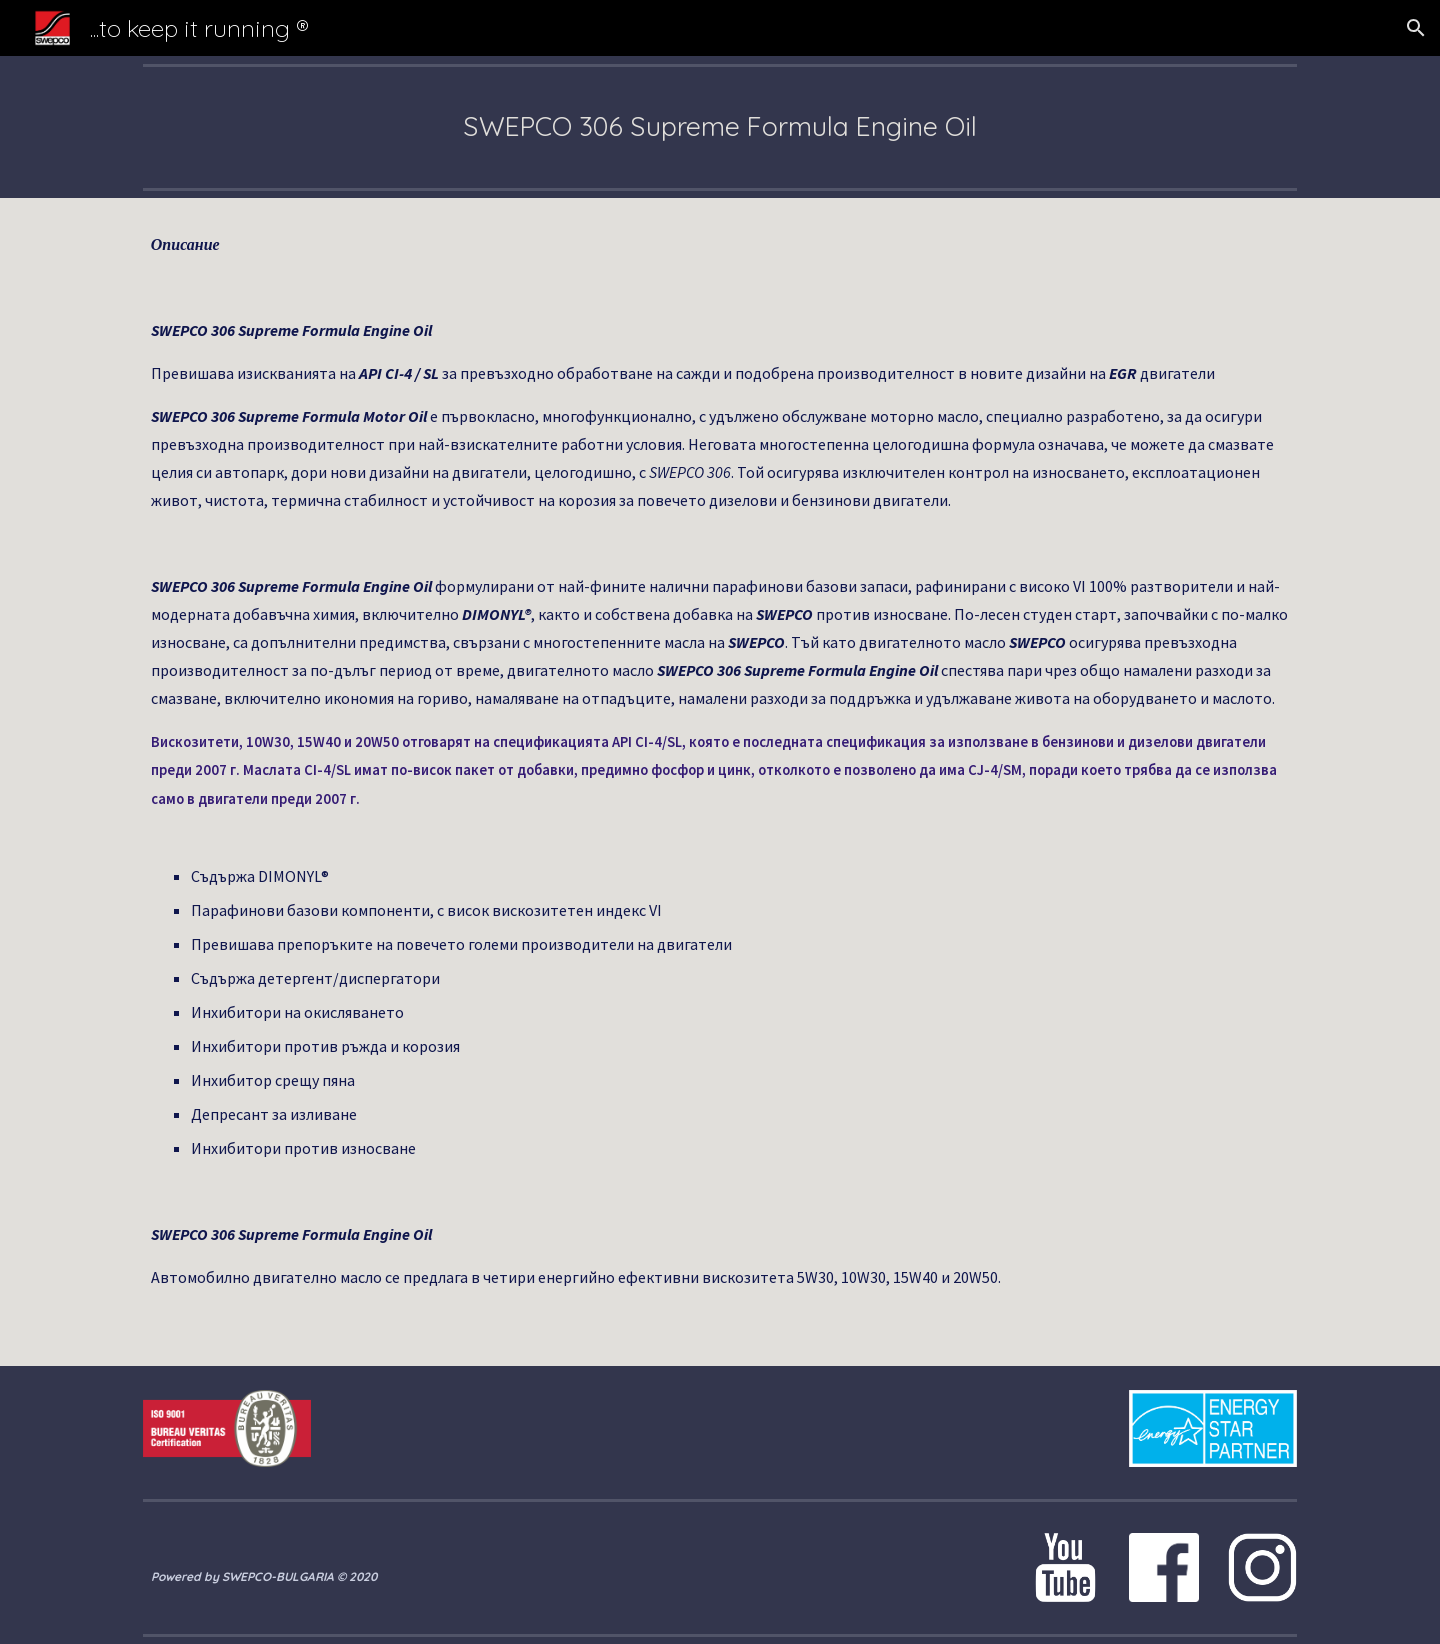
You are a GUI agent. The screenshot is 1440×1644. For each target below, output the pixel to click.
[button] (1416, 28)
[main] (720, 127)
